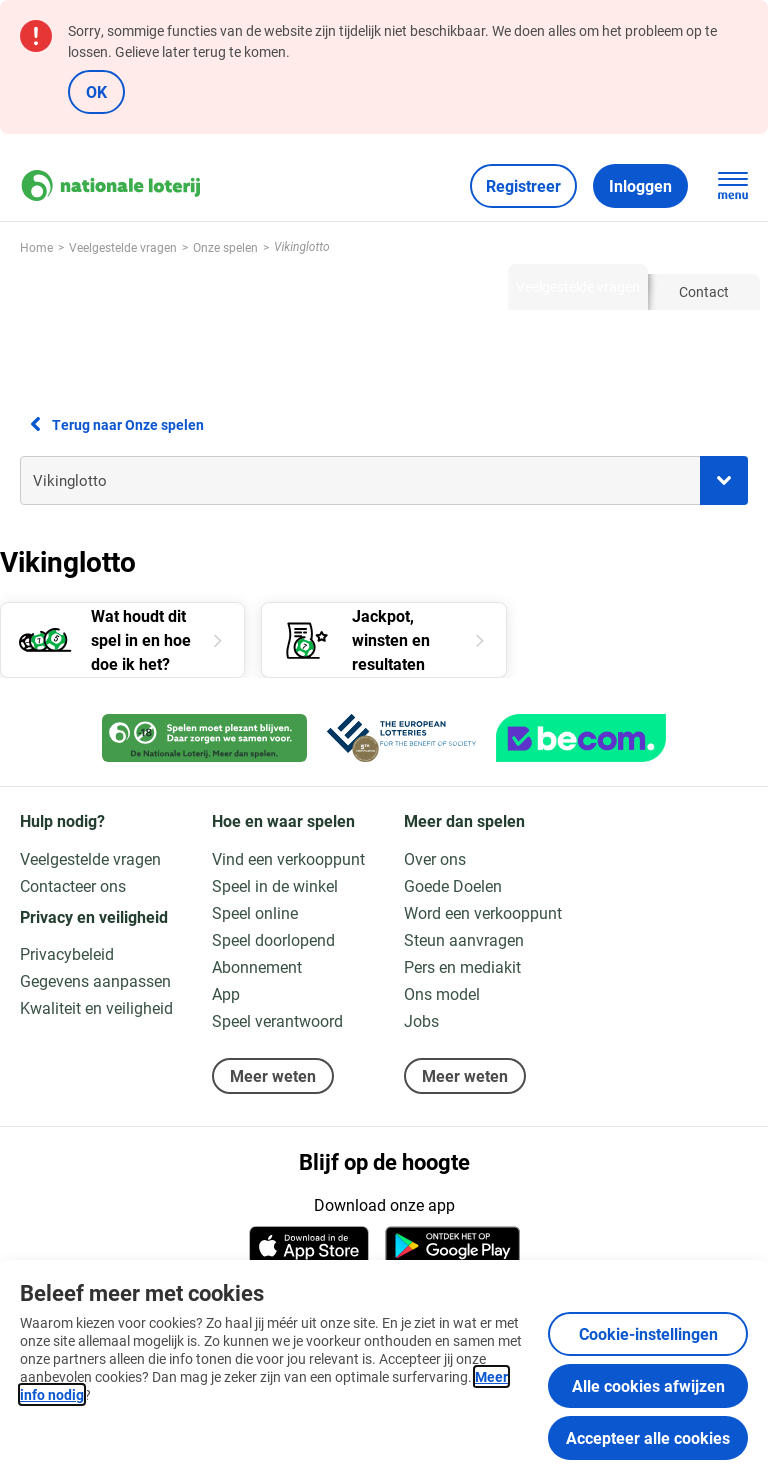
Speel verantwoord (277, 1020)
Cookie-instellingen (648, 1333)
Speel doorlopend (273, 939)
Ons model (442, 993)
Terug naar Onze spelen (112, 424)
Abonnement (257, 966)
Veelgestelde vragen (90, 858)
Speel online (255, 912)
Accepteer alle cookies (648, 1437)
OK (96, 91)
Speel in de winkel (275, 885)
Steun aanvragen (464, 939)
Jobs (421, 1020)
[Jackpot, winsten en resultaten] (383, 640)
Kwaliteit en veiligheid (96, 1007)
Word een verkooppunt (483, 912)
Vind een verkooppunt (288, 858)
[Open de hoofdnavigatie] (733, 186)
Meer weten (273, 1075)
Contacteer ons (73, 885)
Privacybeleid (67, 953)
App (226, 993)
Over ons (435, 858)
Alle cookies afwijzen (648, 1385)
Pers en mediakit (462, 966)
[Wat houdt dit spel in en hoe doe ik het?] (122, 640)
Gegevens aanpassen (95, 980)
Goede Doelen (453, 885)
